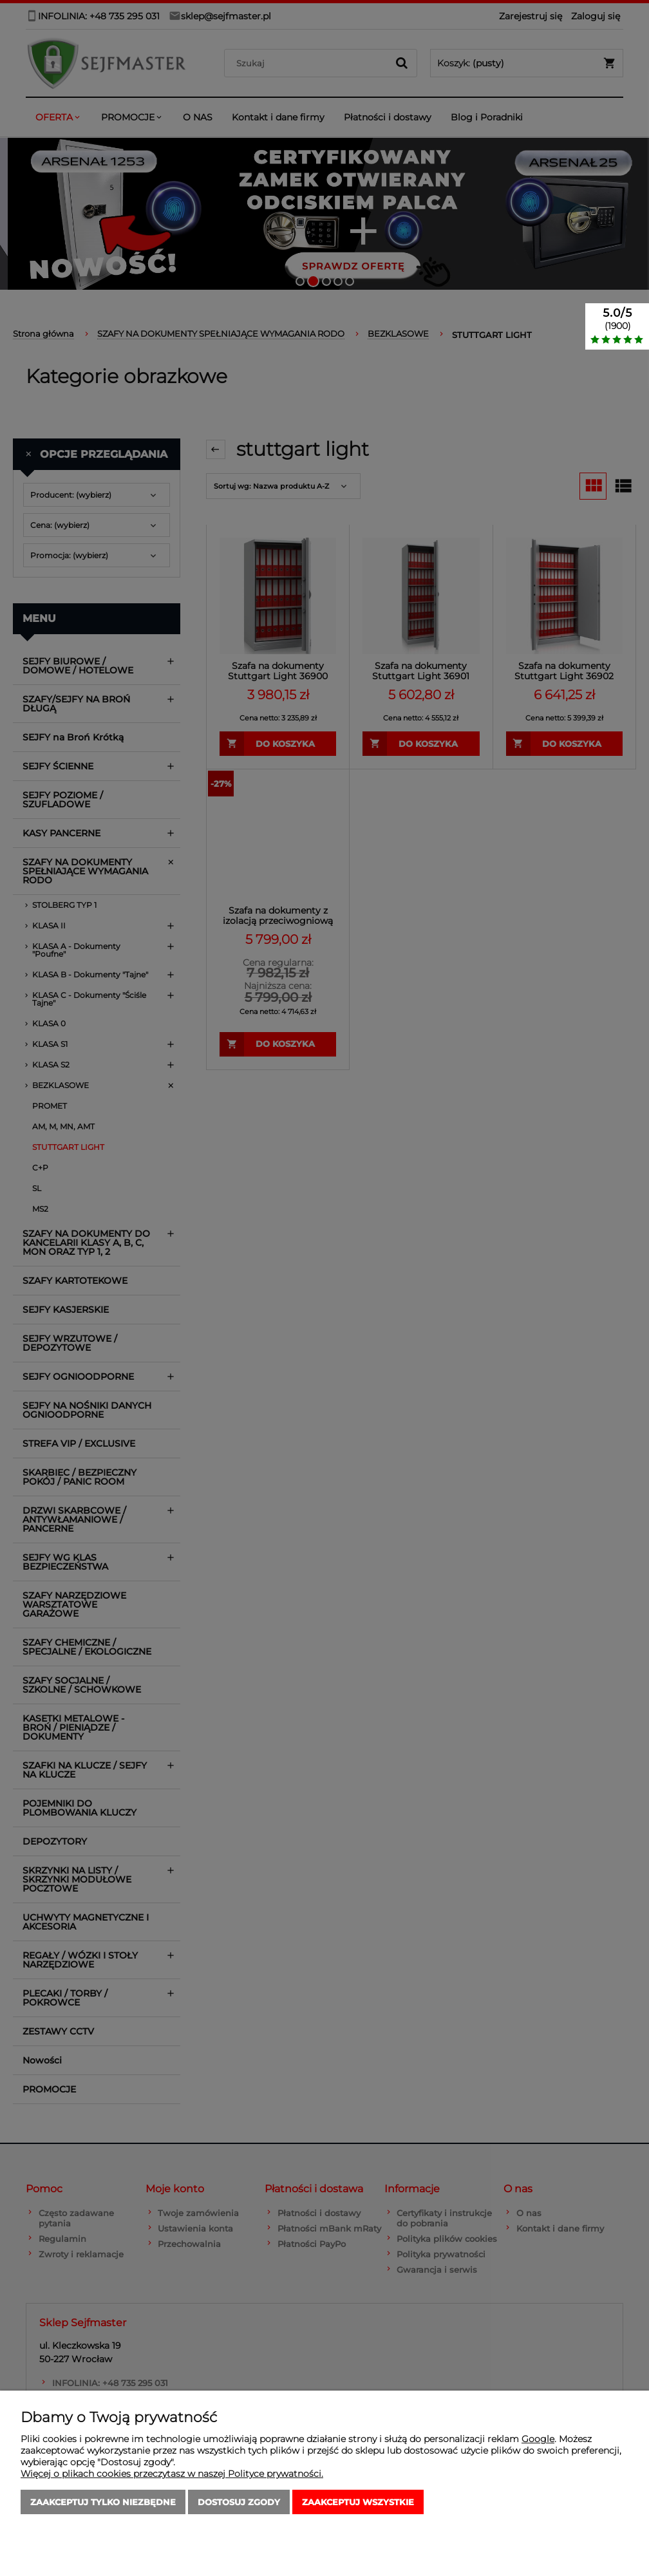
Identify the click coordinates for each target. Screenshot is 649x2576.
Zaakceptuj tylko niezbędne (103, 2502)
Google (538, 2439)
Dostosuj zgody (239, 2502)
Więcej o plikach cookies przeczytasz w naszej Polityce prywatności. (172, 2473)
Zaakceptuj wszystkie (358, 2502)
